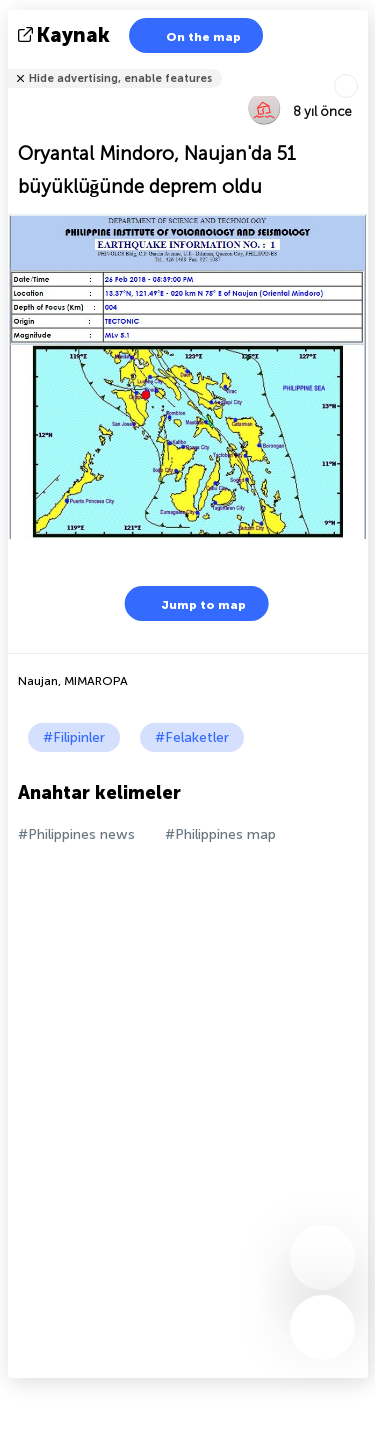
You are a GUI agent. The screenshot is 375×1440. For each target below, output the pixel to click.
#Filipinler (74, 737)
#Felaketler (192, 737)
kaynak (66, 35)
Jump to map (191, 603)
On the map (191, 35)
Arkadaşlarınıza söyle (355, 65)
